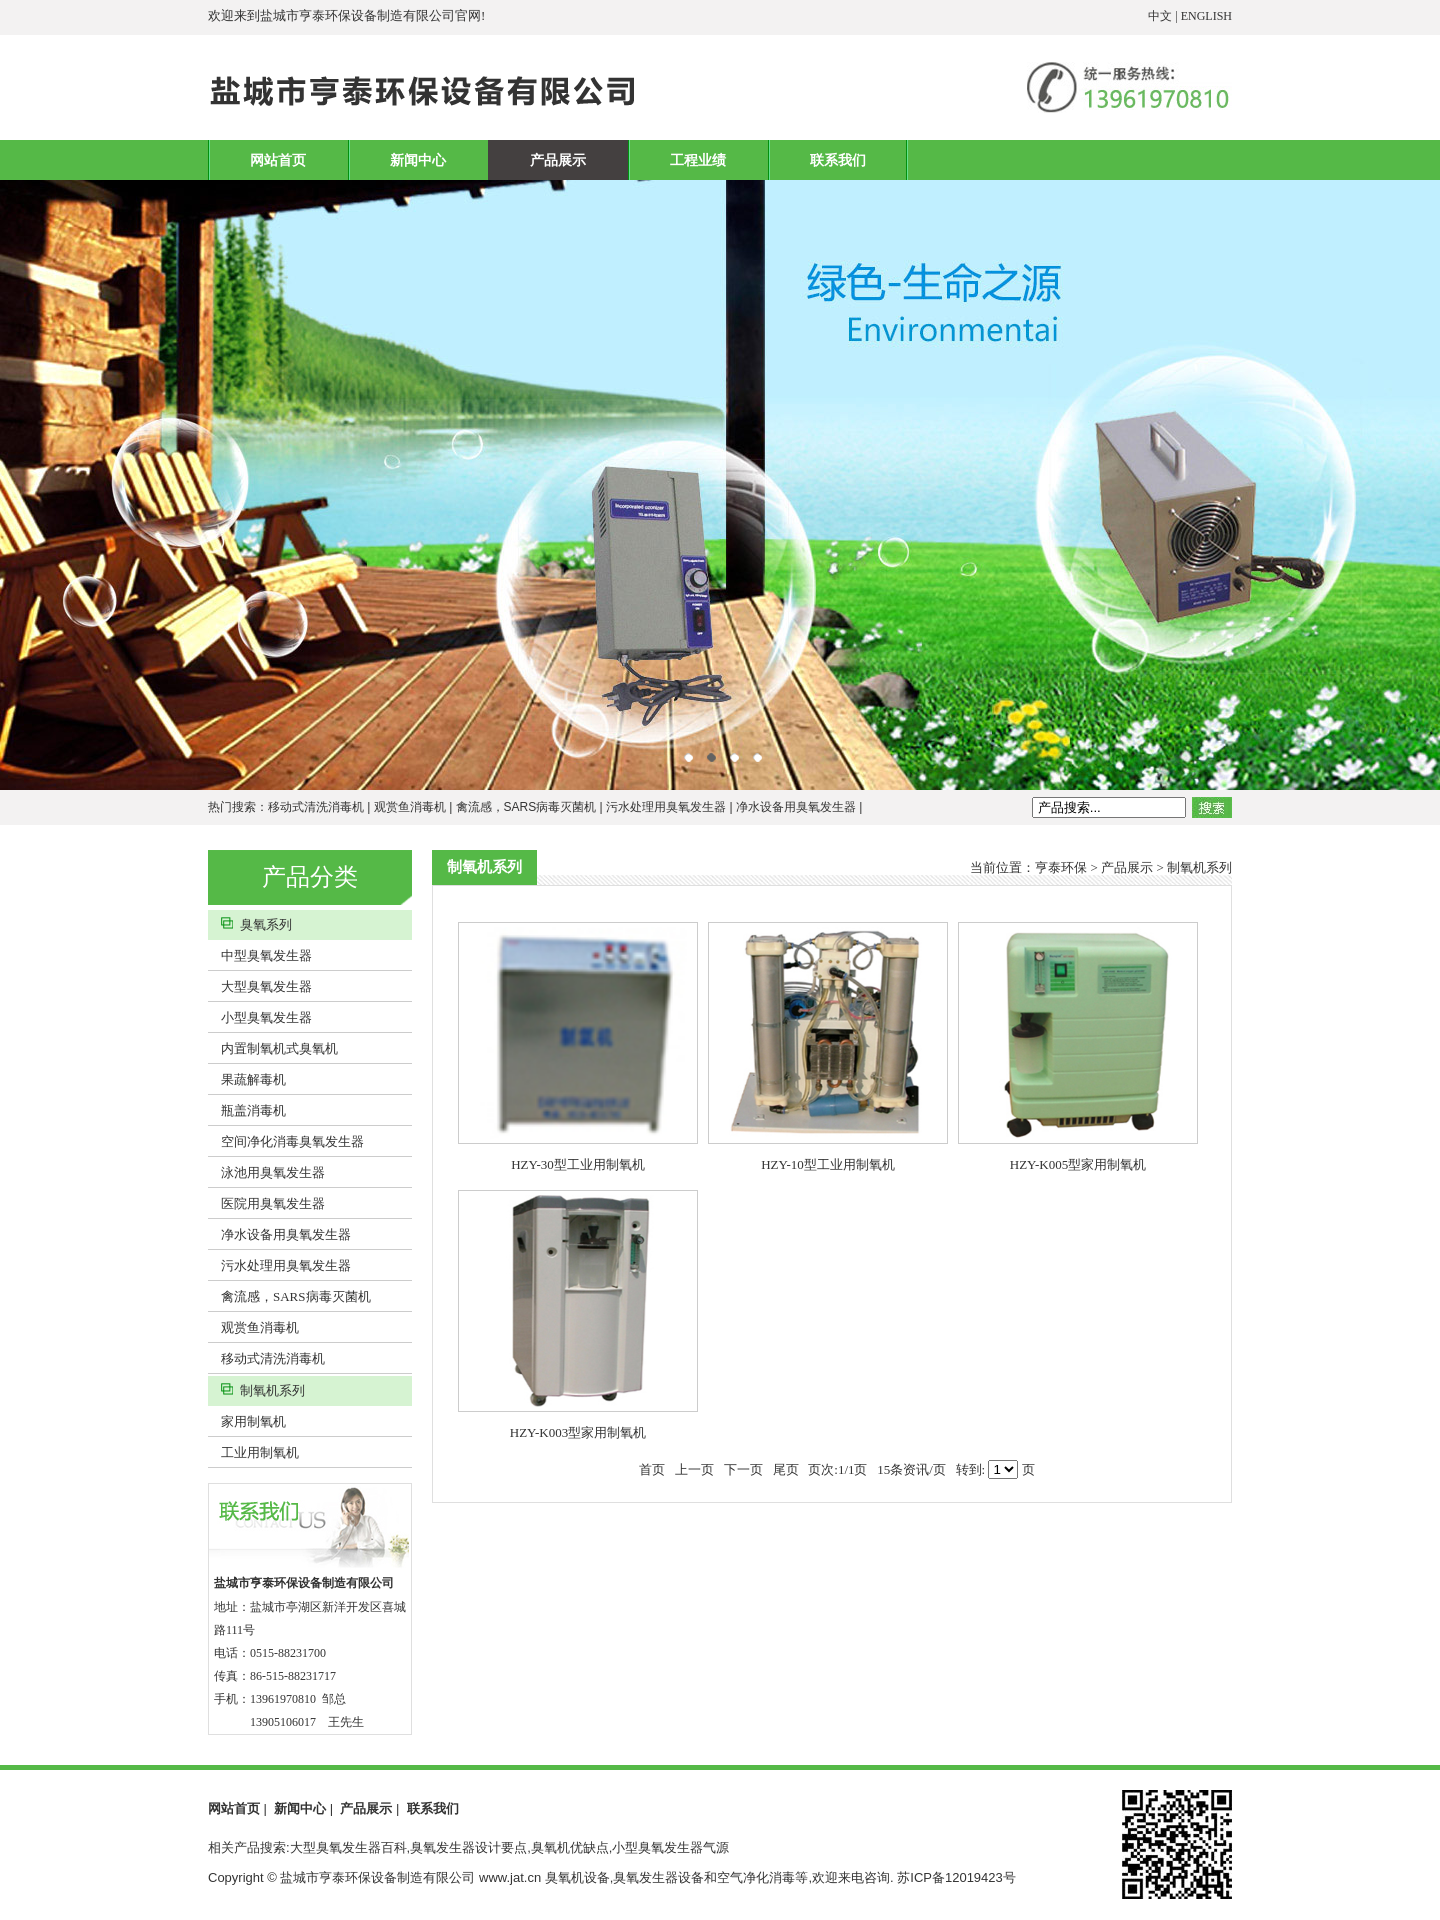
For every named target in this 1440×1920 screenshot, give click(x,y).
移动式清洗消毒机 (316, 807)
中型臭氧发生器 (260, 955)
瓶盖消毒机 (247, 1110)
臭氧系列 (250, 924)
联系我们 (838, 160)
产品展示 (558, 160)
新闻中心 (418, 160)
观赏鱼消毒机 (410, 807)
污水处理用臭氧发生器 (666, 807)
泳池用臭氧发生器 (266, 1172)
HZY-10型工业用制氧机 (828, 1164)
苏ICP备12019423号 (956, 1877)
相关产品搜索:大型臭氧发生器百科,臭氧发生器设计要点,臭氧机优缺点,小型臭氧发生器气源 (468, 1847)
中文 (1160, 16)
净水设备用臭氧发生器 (796, 807)
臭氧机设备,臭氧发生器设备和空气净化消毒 (670, 1877)
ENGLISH (1206, 16)
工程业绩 (698, 160)
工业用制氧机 (253, 1452)
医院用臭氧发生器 (266, 1203)
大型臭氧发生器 (260, 986)
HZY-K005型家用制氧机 (1078, 1164)
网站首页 (278, 160)
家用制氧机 (247, 1421)
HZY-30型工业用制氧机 (578, 1164)
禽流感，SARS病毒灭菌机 (526, 807)
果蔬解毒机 (247, 1079)
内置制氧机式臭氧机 (273, 1048)
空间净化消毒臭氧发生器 (286, 1141)
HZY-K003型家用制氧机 (578, 1432)
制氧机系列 (256, 1390)
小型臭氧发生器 (260, 1017)
